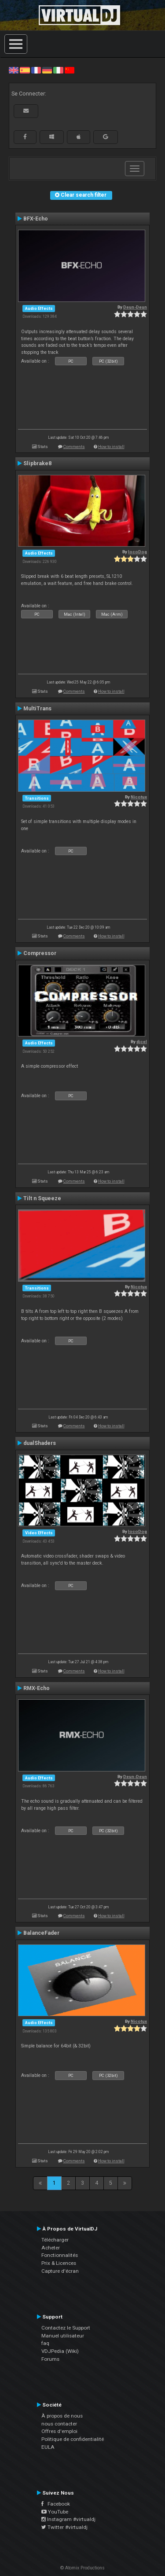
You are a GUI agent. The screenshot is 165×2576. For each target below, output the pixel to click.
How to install (111, 446)
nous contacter (59, 2424)
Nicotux (139, 796)
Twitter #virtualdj (64, 2527)
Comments (74, 446)
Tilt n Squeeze (42, 1198)
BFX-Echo (35, 219)
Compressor (39, 953)
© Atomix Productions (82, 2568)
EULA (48, 2447)
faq (45, 2343)
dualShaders (39, 1443)
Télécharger (55, 2240)
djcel (141, 1041)
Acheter (50, 2248)
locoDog (137, 551)
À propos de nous (62, 2416)
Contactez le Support (65, 2328)
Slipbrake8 (37, 463)
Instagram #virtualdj (68, 2519)
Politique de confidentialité (72, 2439)
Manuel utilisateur (62, 2336)
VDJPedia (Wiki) (60, 2351)
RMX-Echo (36, 1688)
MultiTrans (37, 709)
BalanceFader (41, 1933)
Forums (50, 2359)
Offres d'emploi (59, 2431)
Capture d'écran (60, 2271)
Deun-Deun (135, 307)
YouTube (54, 2512)
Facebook (55, 2504)
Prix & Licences (58, 2263)
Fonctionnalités (59, 2255)
